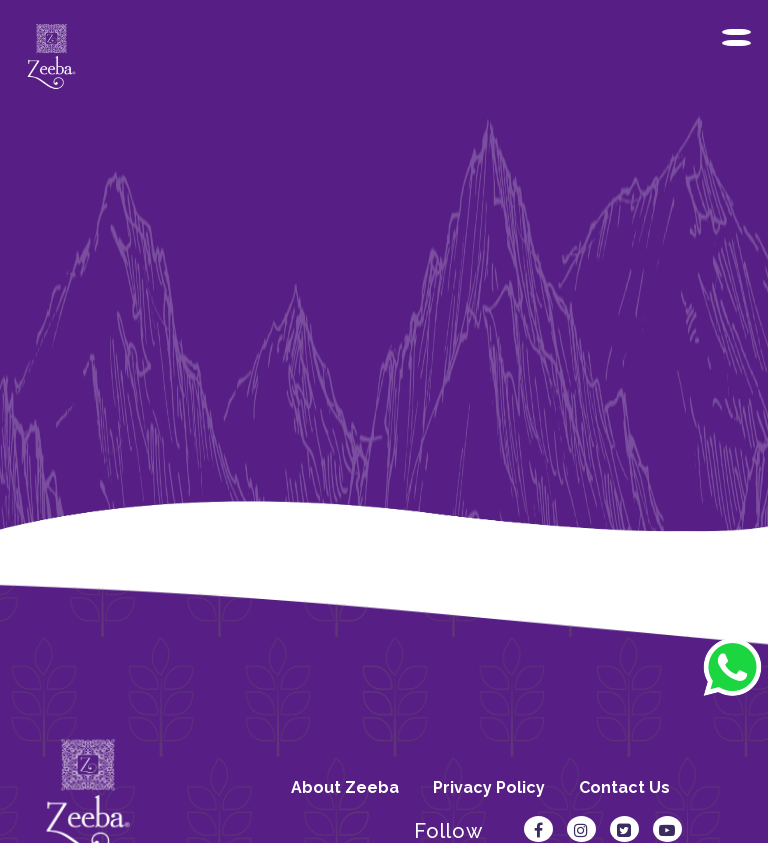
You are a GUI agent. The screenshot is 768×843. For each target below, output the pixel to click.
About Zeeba (345, 787)
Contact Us (624, 787)
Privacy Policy (489, 787)
